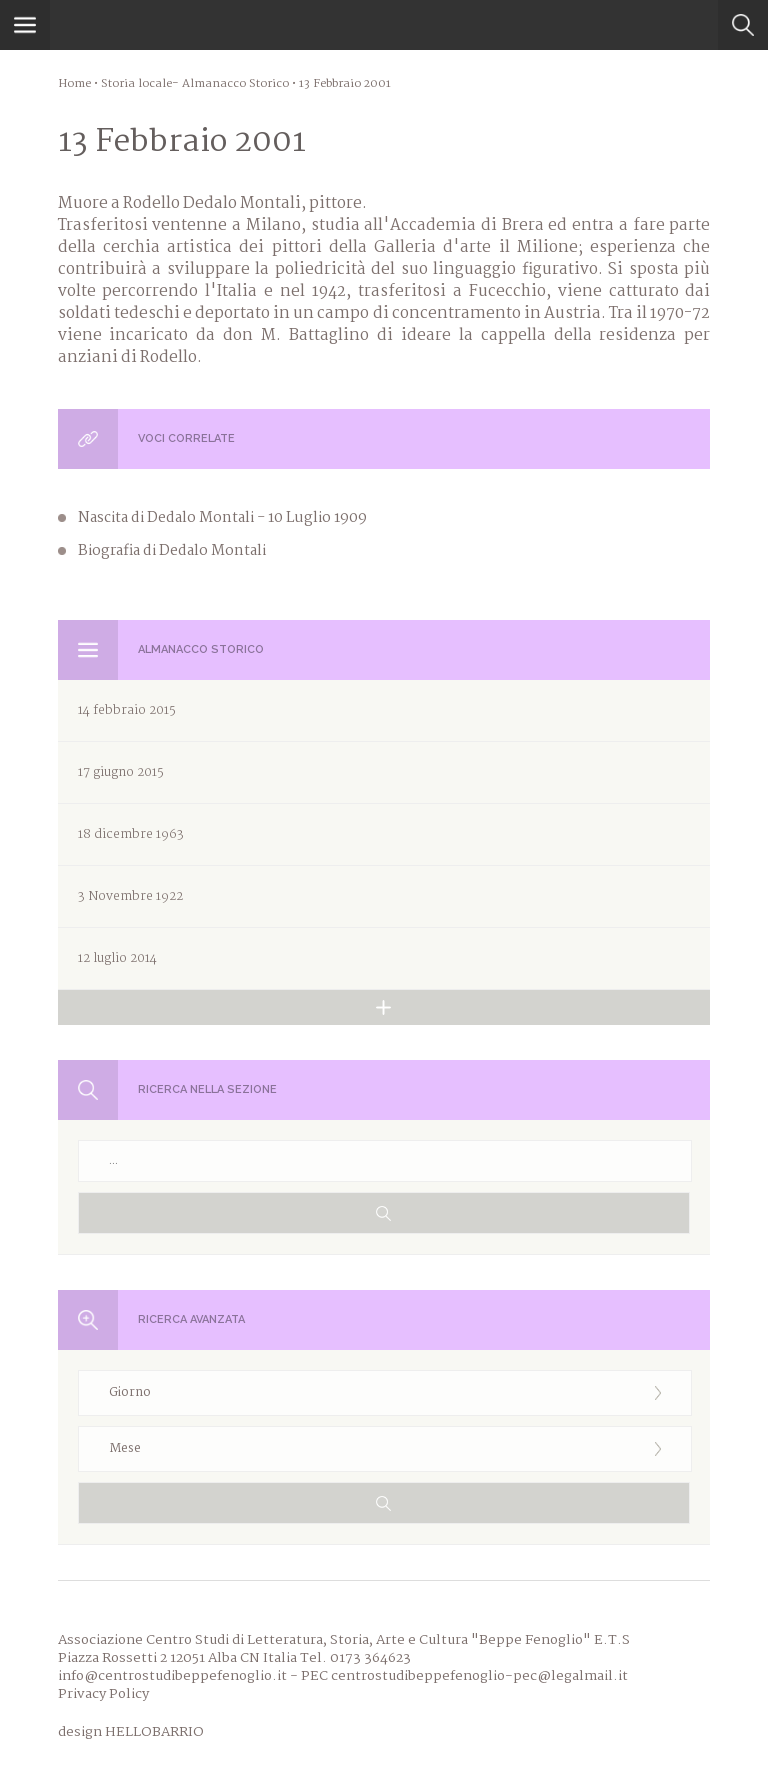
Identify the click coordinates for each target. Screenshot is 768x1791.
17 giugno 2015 (121, 772)
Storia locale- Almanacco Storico (195, 84)
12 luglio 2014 (117, 958)
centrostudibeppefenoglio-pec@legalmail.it (479, 1676)
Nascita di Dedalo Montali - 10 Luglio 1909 (222, 518)
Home (74, 84)
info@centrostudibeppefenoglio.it (172, 1676)
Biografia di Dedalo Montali (172, 551)
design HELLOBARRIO (131, 1732)
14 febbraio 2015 (127, 710)
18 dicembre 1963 (131, 834)
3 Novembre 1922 (130, 896)
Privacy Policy (103, 1694)
